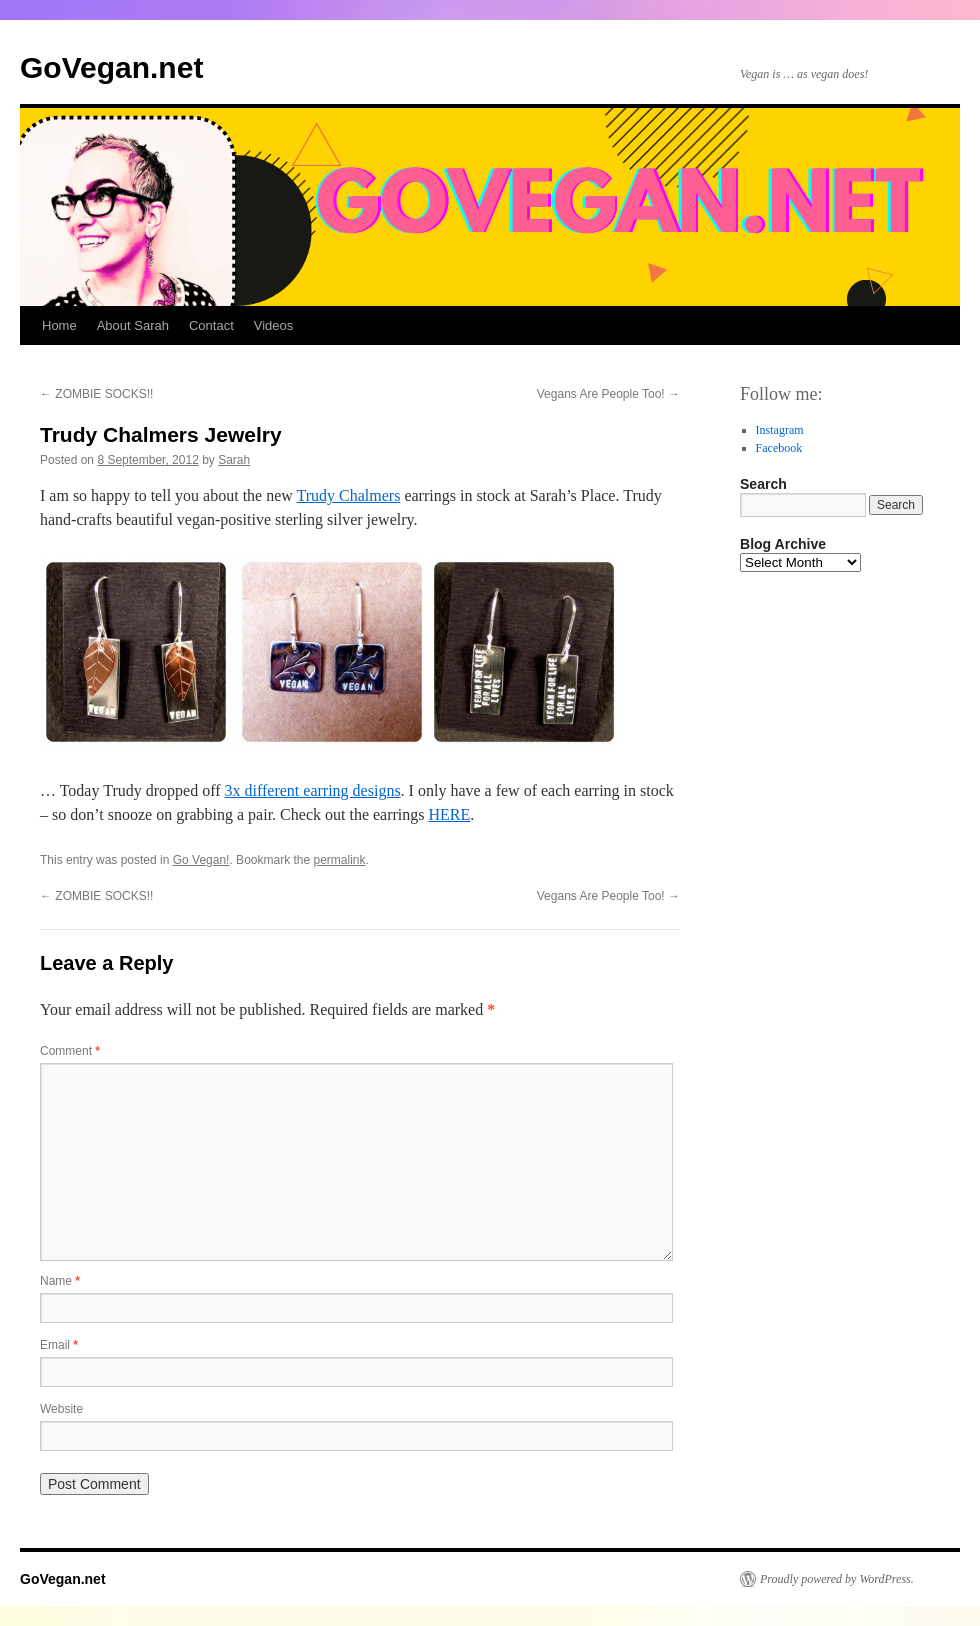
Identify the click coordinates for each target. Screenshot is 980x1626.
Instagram (780, 430)
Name (60, 1281)
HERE (450, 814)
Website (61, 1409)
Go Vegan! (201, 860)
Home (59, 325)
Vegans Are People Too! (608, 394)
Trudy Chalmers (349, 495)
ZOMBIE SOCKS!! (96, 394)
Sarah (234, 460)
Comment (70, 1051)
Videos (274, 325)
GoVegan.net (111, 67)
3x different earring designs (313, 790)
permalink (340, 860)
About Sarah (133, 325)
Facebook (779, 448)
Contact (211, 325)
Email (59, 1345)
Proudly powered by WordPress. (837, 1579)
